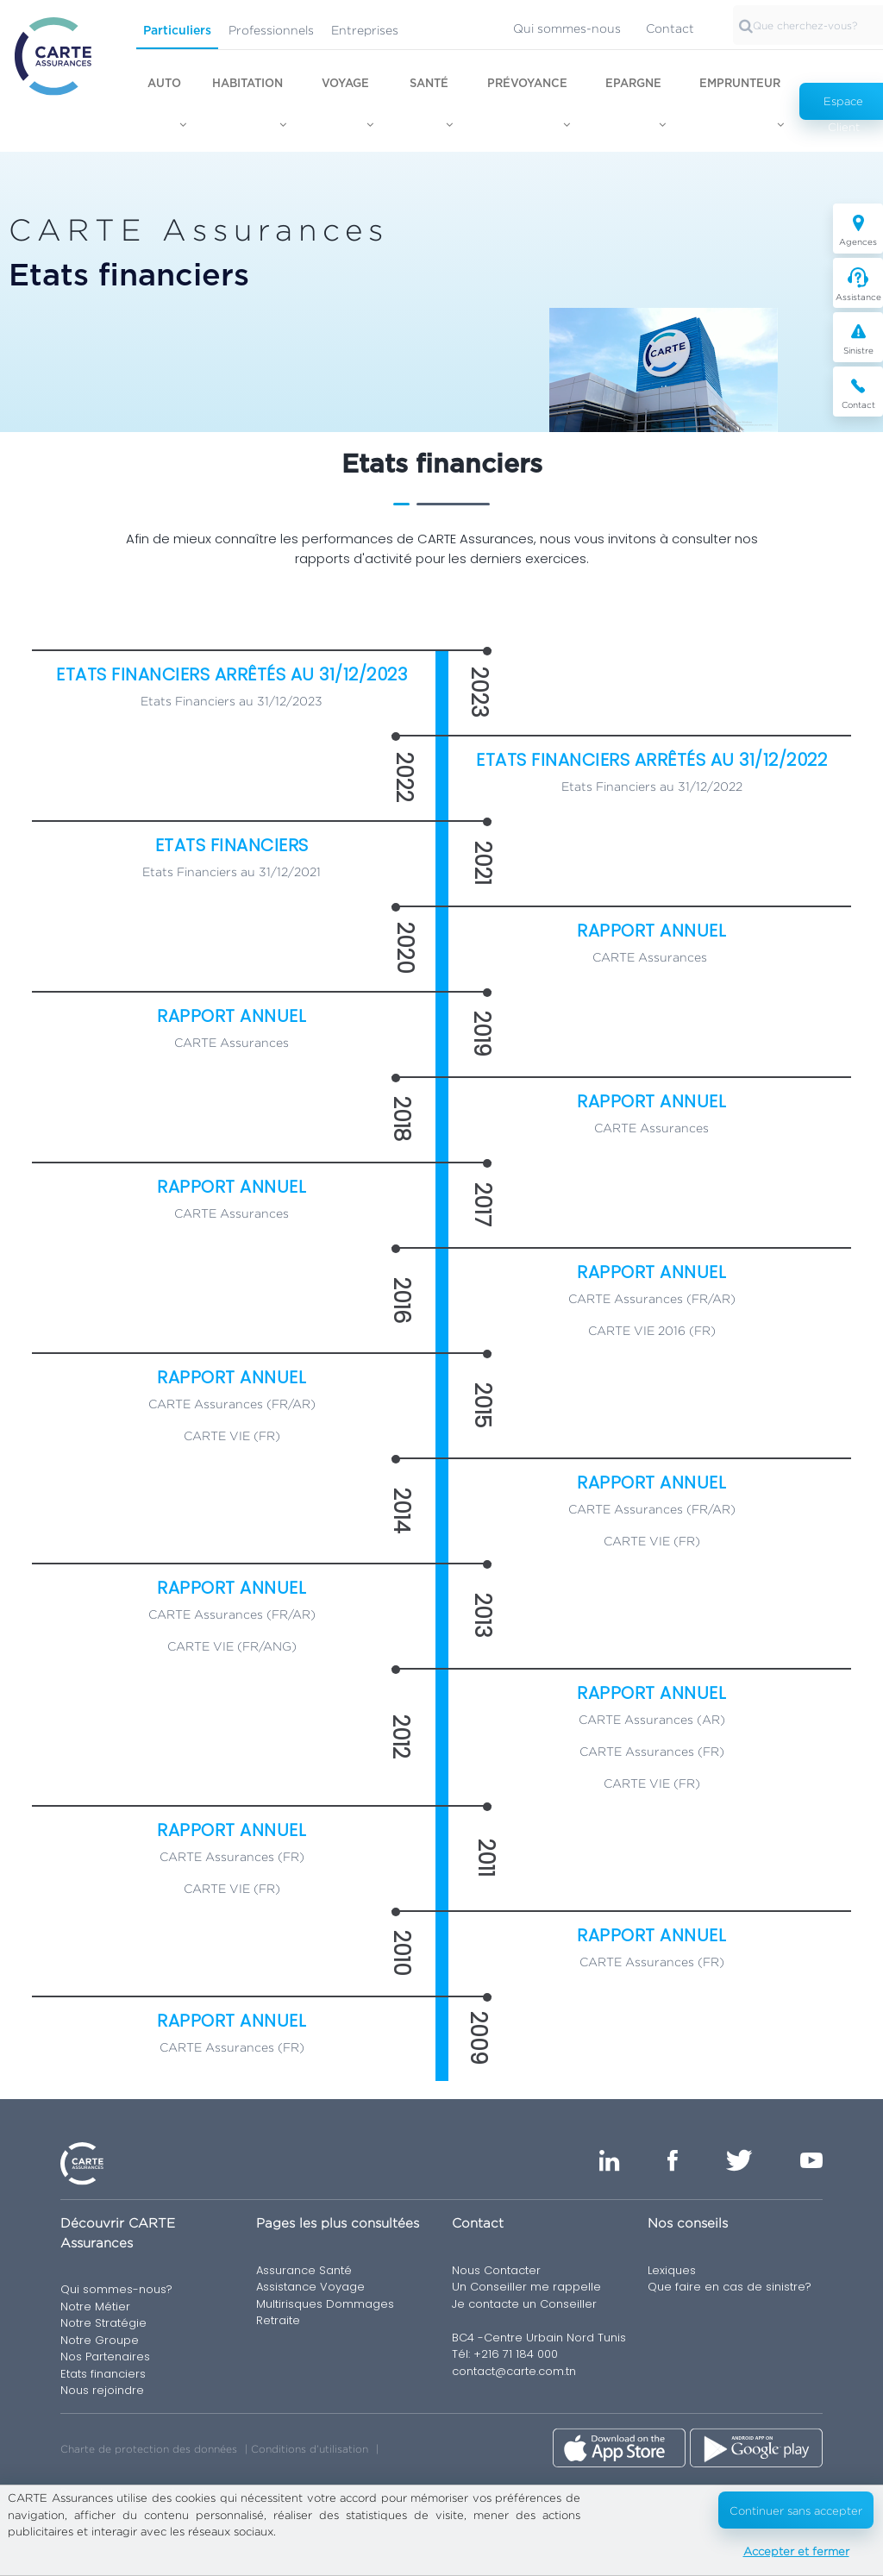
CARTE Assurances (649, 956)
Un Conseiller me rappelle (526, 2286)
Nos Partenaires (105, 2356)
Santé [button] (429, 84)
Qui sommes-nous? (116, 2289)
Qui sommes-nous (567, 28)
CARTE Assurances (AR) (652, 1719)
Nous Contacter (496, 2270)
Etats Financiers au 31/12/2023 (232, 700)
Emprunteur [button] (739, 84)
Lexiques (672, 2270)
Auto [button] (164, 84)
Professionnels (271, 29)
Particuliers (177, 31)
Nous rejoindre (102, 2390)
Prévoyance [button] (527, 84)
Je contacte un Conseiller (524, 2304)
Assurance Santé (304, 2270)
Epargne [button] (633, 84)
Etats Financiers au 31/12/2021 (231, 871)
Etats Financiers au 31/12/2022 (651, 786)
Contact (670, 28)
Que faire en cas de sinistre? (729, 2286)
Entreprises (364, 29)
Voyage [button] (345, 84)
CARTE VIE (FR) (232, 1435)
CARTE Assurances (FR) (651, 1751)
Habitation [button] (247, 84)
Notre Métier (95, 2306)
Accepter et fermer (796, 2551)
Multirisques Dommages (325, 2304)
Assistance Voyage (310, 2286)
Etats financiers (103, 2374)
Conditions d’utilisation (309, 2448)
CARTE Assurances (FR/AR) (652, 1298)
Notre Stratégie (103, 2323)
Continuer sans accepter (796, 2510)
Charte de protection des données (148, 2448)
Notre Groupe (99, 2340)
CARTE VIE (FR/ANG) (232, 1645)
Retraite (278, 2320)
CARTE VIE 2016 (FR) (652, 1330)
